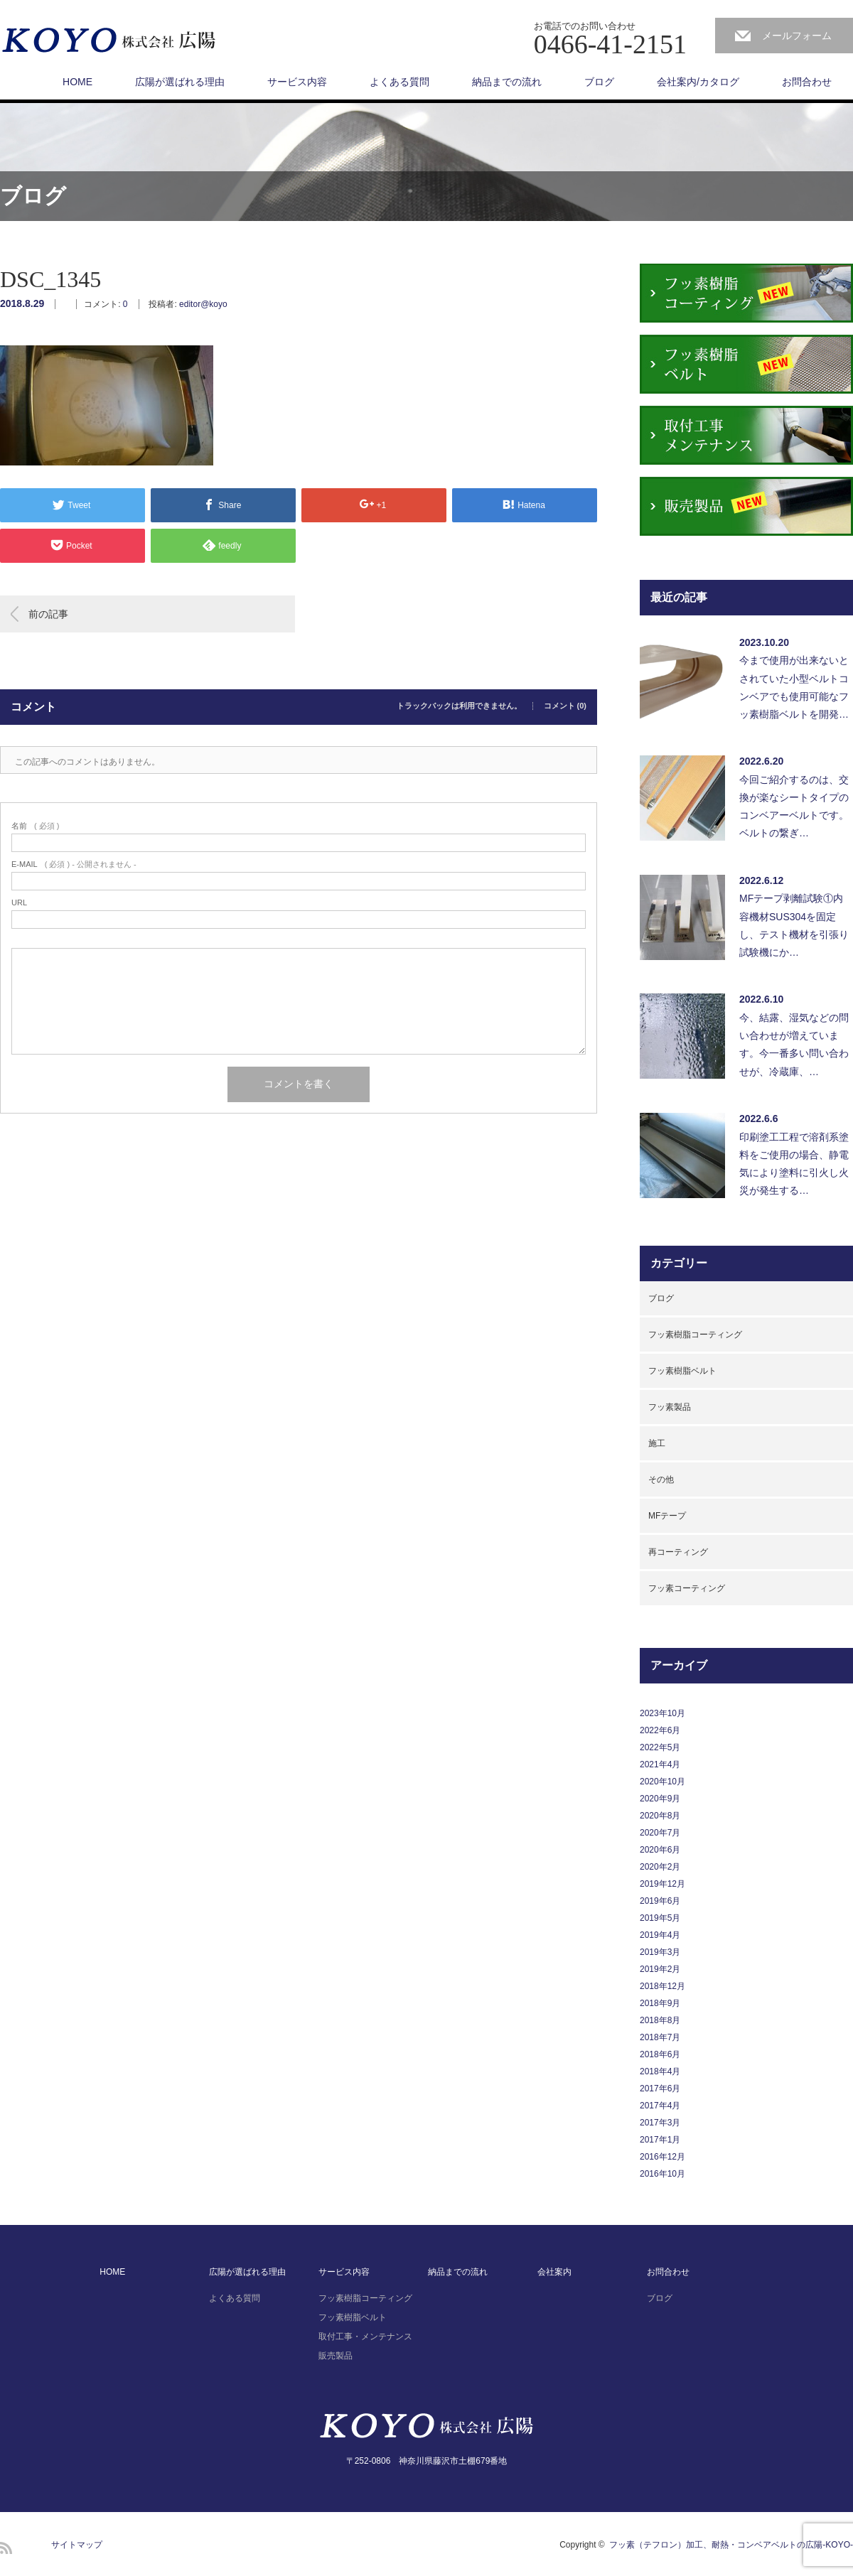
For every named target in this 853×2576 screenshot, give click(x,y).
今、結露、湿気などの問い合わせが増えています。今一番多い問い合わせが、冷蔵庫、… (794, 1044)
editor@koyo (203, 304)
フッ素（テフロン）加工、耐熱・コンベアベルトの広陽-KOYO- (731, 2545)
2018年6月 (660, 2054)
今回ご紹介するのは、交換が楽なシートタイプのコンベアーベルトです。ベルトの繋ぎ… (794, 806)
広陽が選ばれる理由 (180, 81)
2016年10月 (662, 2174)
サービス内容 (297, 81)
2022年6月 (660, 1730)
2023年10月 (662, 1713)
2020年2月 (660, 1867)
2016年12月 (662, 2157)
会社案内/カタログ (698, 81)
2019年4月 (660, 1935)
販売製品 (335, 2355)
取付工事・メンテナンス (365, 2336)
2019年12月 (662, 1884)
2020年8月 (660, 1816)
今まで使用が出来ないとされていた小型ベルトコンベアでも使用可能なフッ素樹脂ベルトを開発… (794, 687)
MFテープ (667, 1516)
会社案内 (554, 2272)
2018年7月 (660, 2037)
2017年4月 (660, 2106)
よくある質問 (399, 81)
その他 (661, 1479)
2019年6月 (660, 1901)
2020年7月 (660, 1833)
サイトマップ (76, 2544)
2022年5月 (660, 1747)
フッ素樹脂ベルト (682, 1371)
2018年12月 (662, 1986)
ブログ (599, 81)
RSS (6, 2547)
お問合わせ (807, 81)
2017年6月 (660, 2088)
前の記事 (48, 614)
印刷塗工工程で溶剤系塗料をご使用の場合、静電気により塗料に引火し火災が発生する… (794, 1164)
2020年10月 (662, 1782)
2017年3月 (660, 2123)
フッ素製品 (669, 1407)
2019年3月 (660, 1952)
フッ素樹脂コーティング (695, 1335)
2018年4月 (660, 2071)
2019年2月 (660, 1969)
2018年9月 (660, 2003)
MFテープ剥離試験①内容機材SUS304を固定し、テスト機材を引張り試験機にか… (794, 925)
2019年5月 (660, 1918)
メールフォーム (797, 35)
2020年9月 (660, 1799)
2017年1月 (660, 2140)
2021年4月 (660, 1764)
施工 (656, 1443)
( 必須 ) (35, 826)
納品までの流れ (507, 81)
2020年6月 (660, 1850)
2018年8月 (660, 2020)
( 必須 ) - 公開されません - (73, 864)
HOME (77, 81)
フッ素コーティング (686, 1588)
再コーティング (678, 1552)
